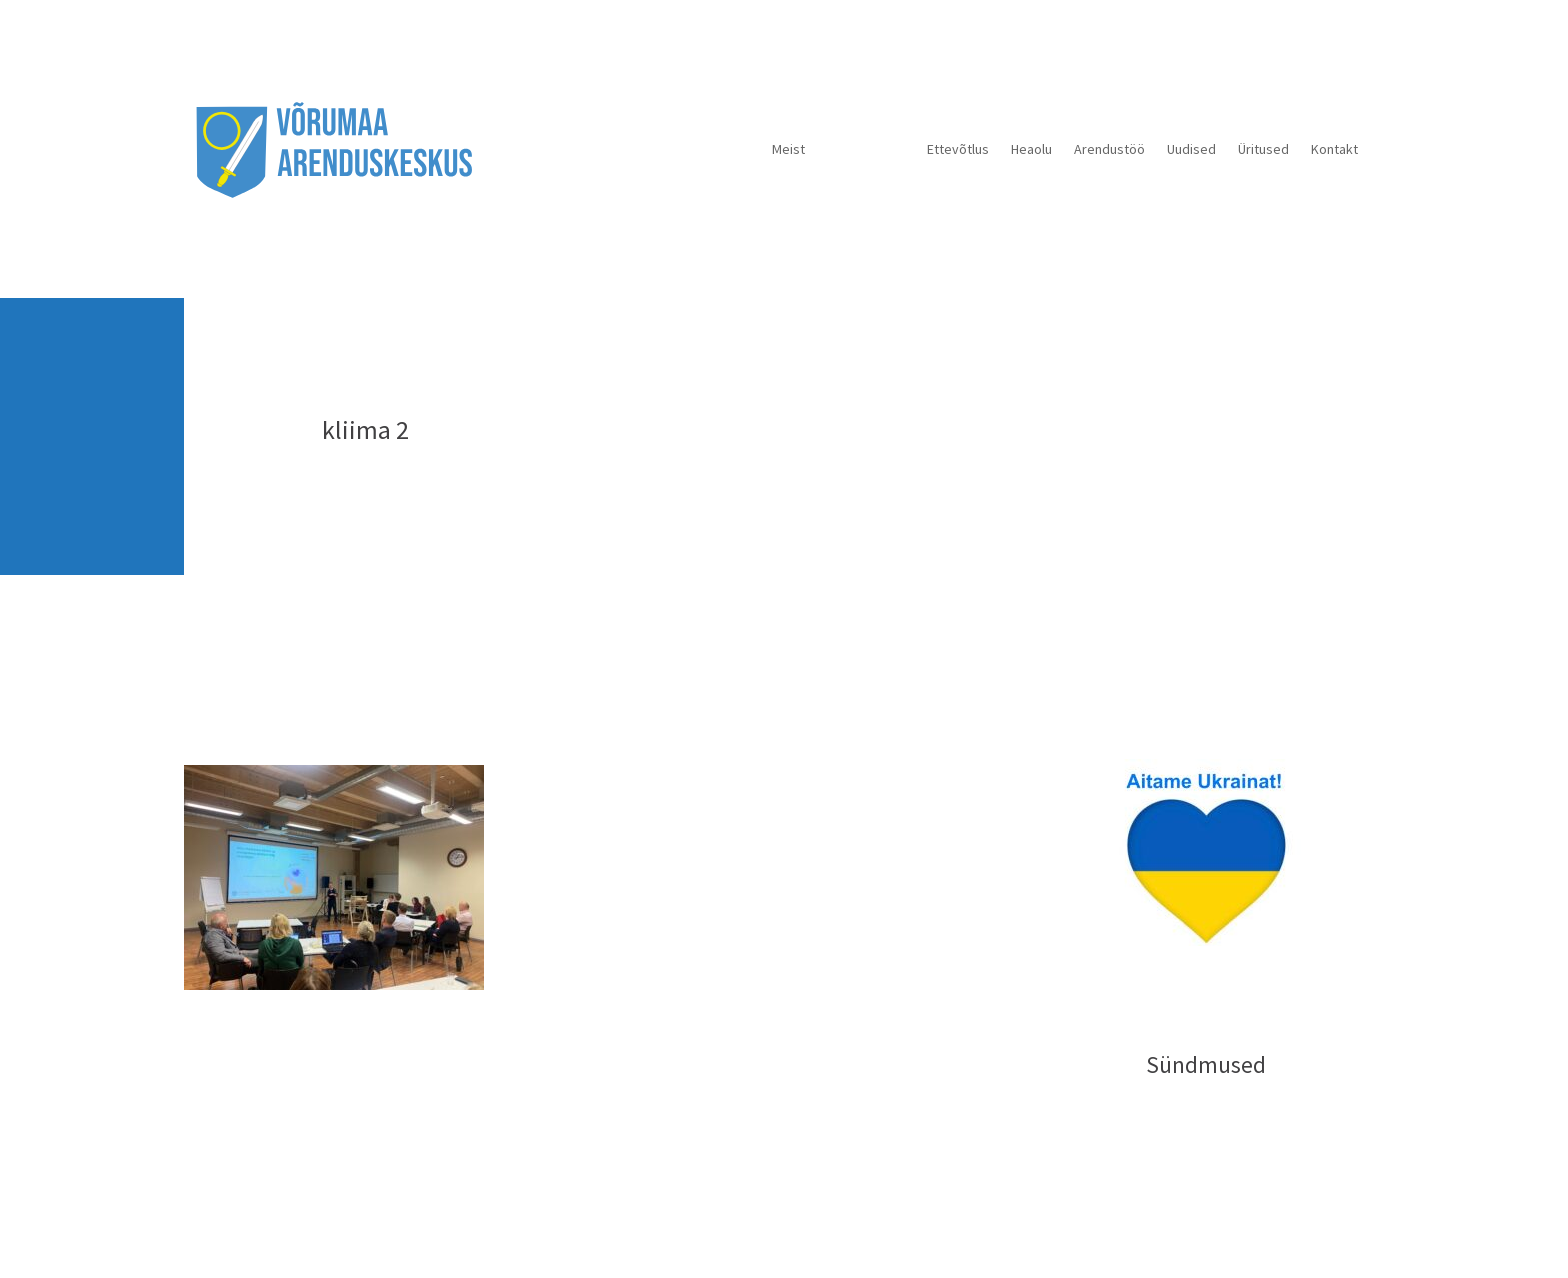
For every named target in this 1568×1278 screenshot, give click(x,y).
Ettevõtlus (958, 149)
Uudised (1191, 149)
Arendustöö (1109, 149)
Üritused (1263, 149)
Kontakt (1334, 149)
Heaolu (1031, 149)
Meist (788, 149)
